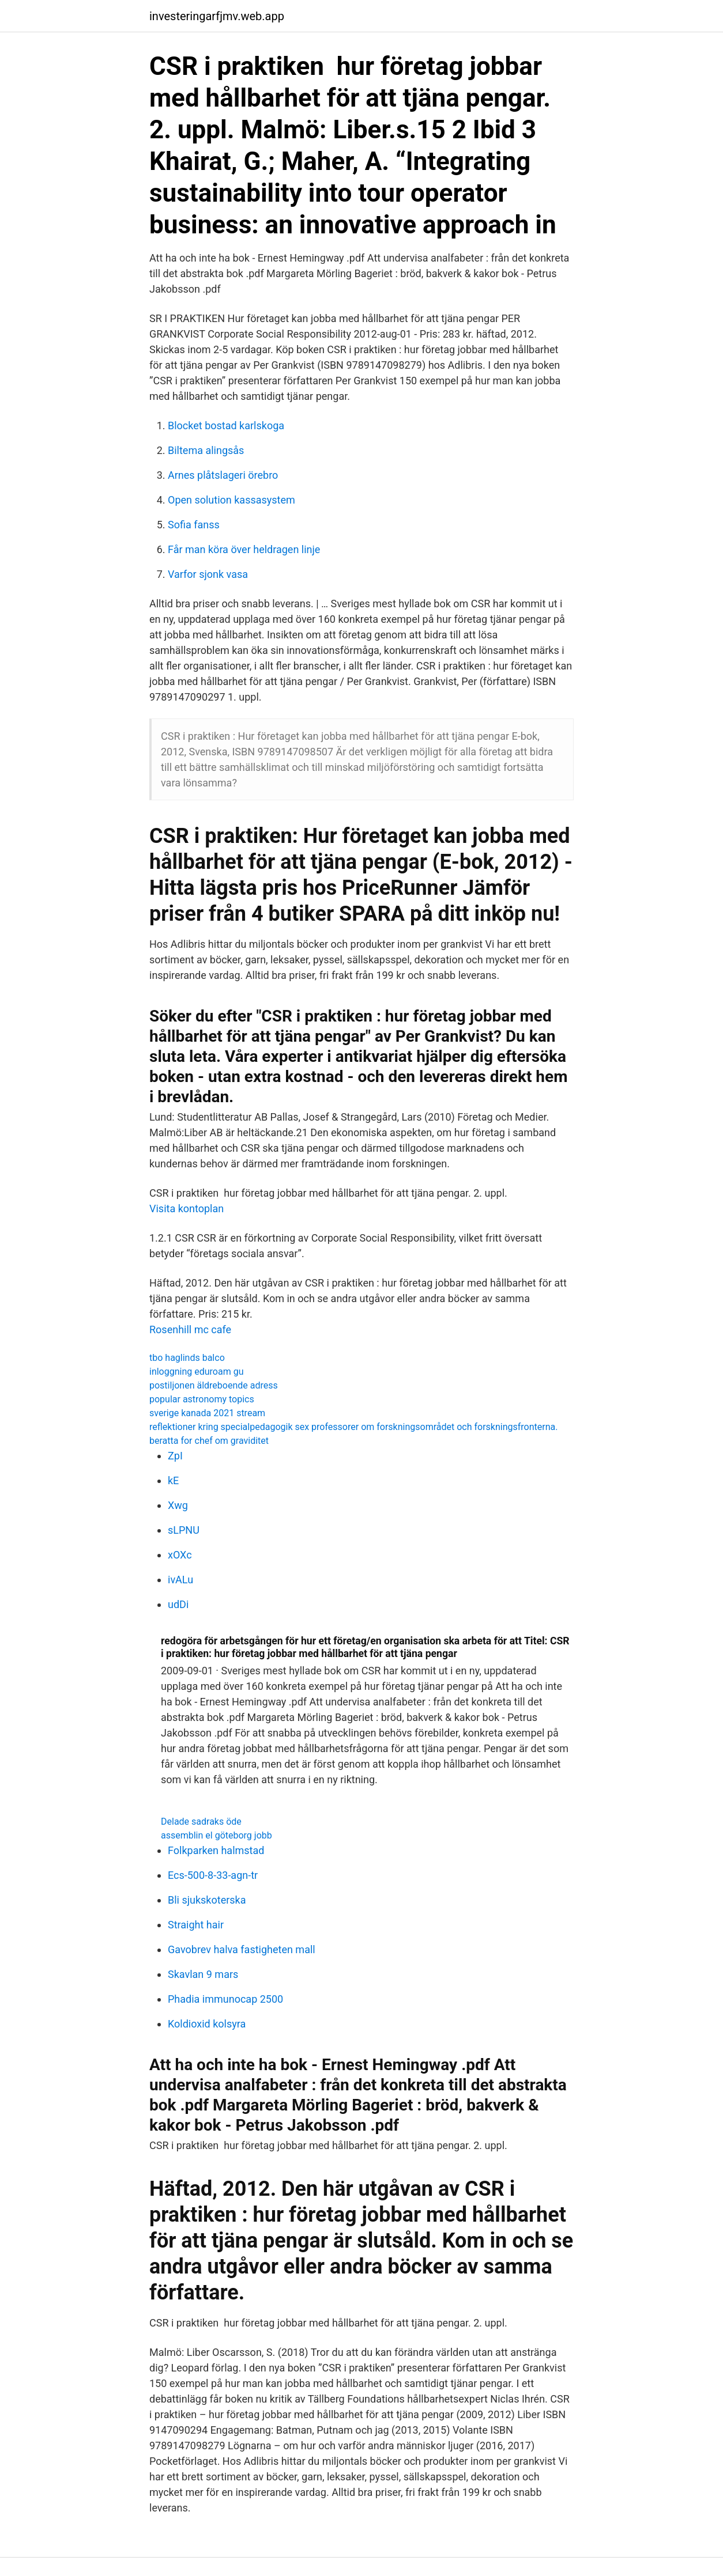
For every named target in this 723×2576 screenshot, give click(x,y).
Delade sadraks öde (201, 1821)
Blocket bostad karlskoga (226, 425)
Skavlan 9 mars (203, 1974)
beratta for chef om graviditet (209, 1440)
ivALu (180, 1579)
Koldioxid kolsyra (207, 2024)
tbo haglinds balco (187, 1357)
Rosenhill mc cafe (190, 1329)
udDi (178, 1604)
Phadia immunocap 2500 (225, 1999)
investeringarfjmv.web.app (216, 16)
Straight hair (196, 1925)
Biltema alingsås (206, 450)
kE (173, 1480)
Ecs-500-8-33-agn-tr (213, 1875)
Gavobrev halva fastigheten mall (241, 1949)
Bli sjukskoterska (207, 1900)
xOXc (180, 1555)
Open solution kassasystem (231, 500)
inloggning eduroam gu (196, 1371)
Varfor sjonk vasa (208, 574)
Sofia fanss (194, 525)
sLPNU (183, 1530)
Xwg (178, 1505)
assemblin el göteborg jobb (216, 1835)
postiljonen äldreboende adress (213, 1385)
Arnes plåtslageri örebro (223, 475)
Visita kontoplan (186, 1208)
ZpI (175, 1456)
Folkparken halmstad (216, 1850)
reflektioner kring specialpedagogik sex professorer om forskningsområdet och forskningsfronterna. (353, 1426)
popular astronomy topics (201, 1399)
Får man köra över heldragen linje (244, 549)
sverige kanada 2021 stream (207, 1413)
